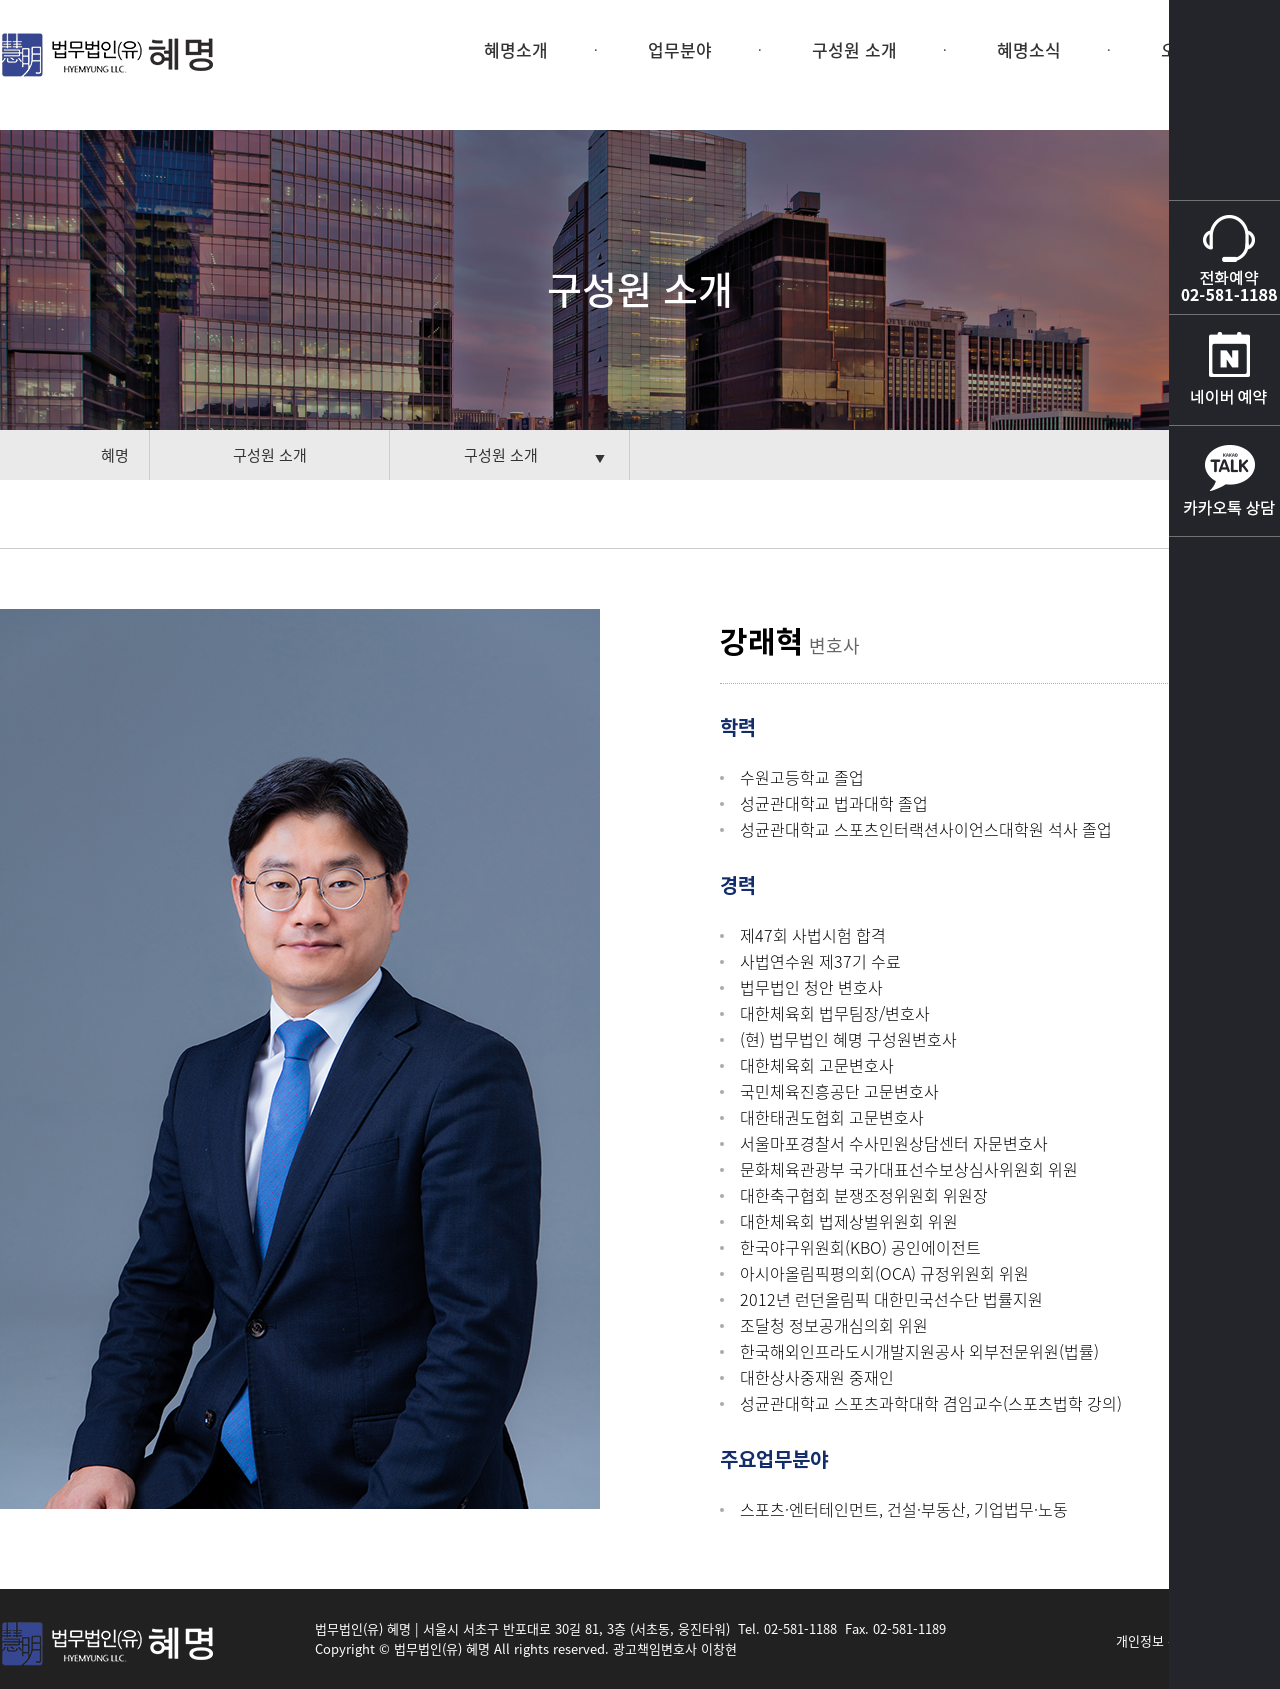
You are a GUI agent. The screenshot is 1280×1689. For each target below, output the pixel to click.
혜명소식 (1029, 49)
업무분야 (680, 49)
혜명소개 (516, 49)
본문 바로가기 (0, 0)
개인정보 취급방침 (1166, 1641)
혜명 (115, 455)
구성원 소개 (854, 49)
